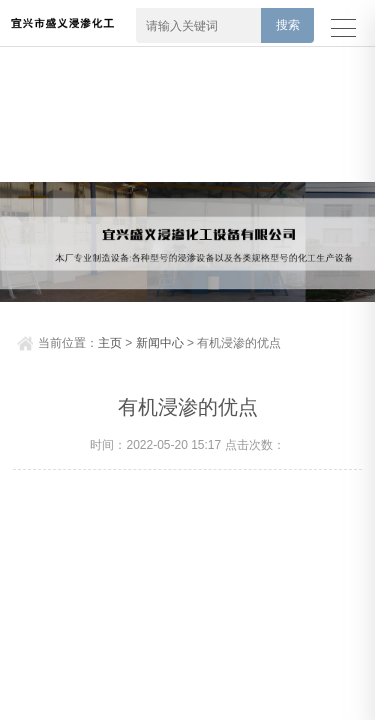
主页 (110, 343)
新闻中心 (160, 343)
